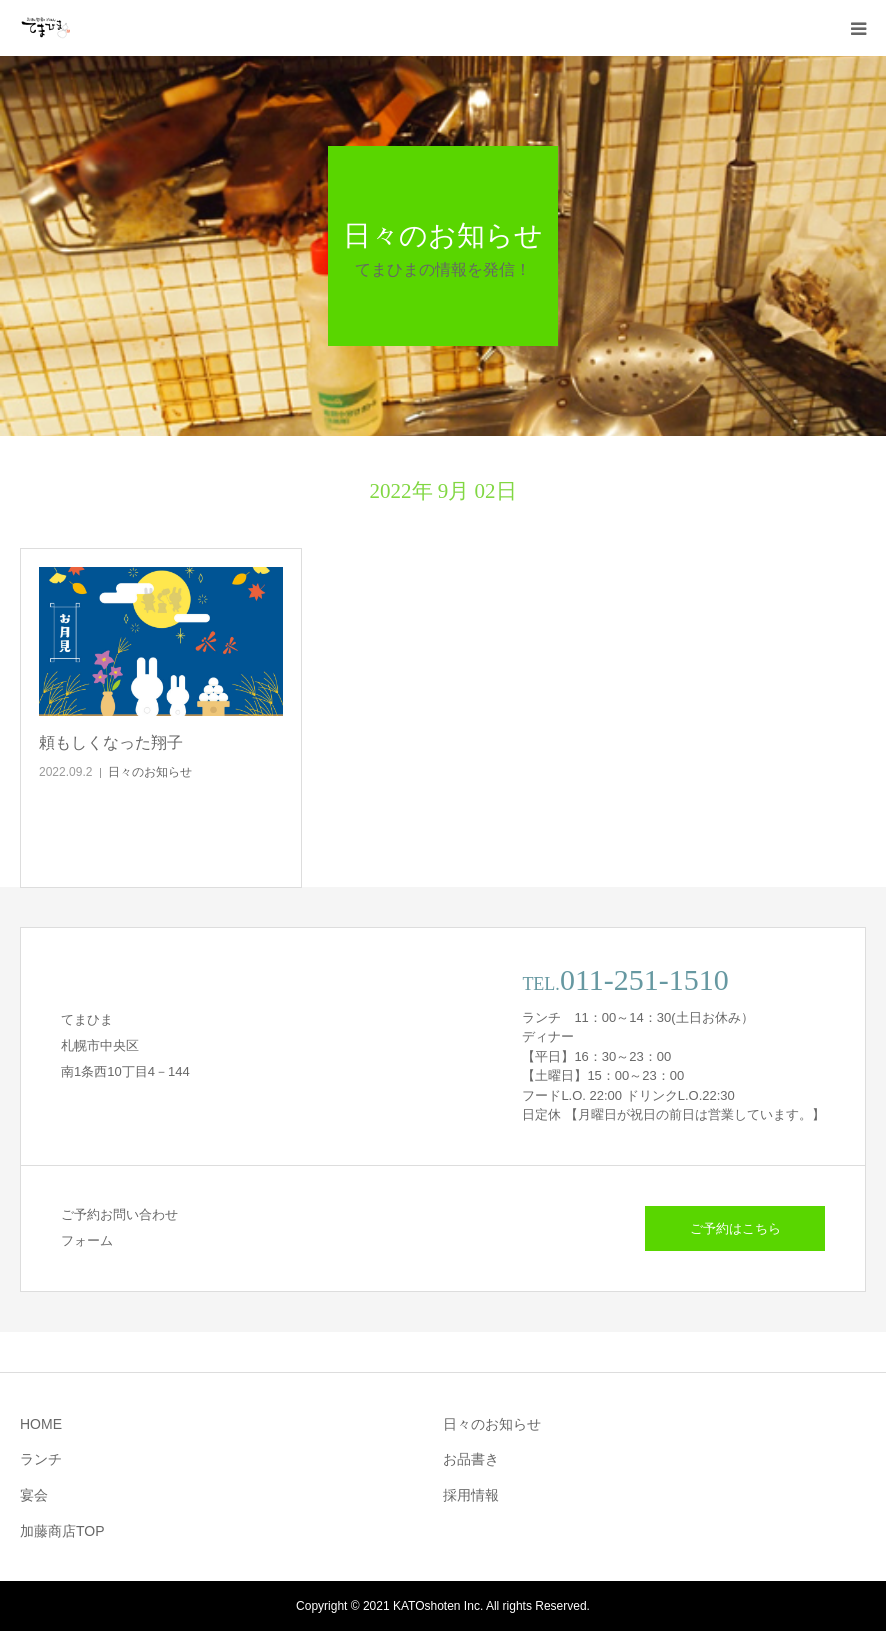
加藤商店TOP (62, 1531)
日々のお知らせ (150, 772)
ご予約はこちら (735, 1228)
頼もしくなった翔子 (111, 742)
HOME (41, 1424)
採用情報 (471, 1495)
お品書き (471, 1459)
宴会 (34, 1495)
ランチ (41, 1459)
